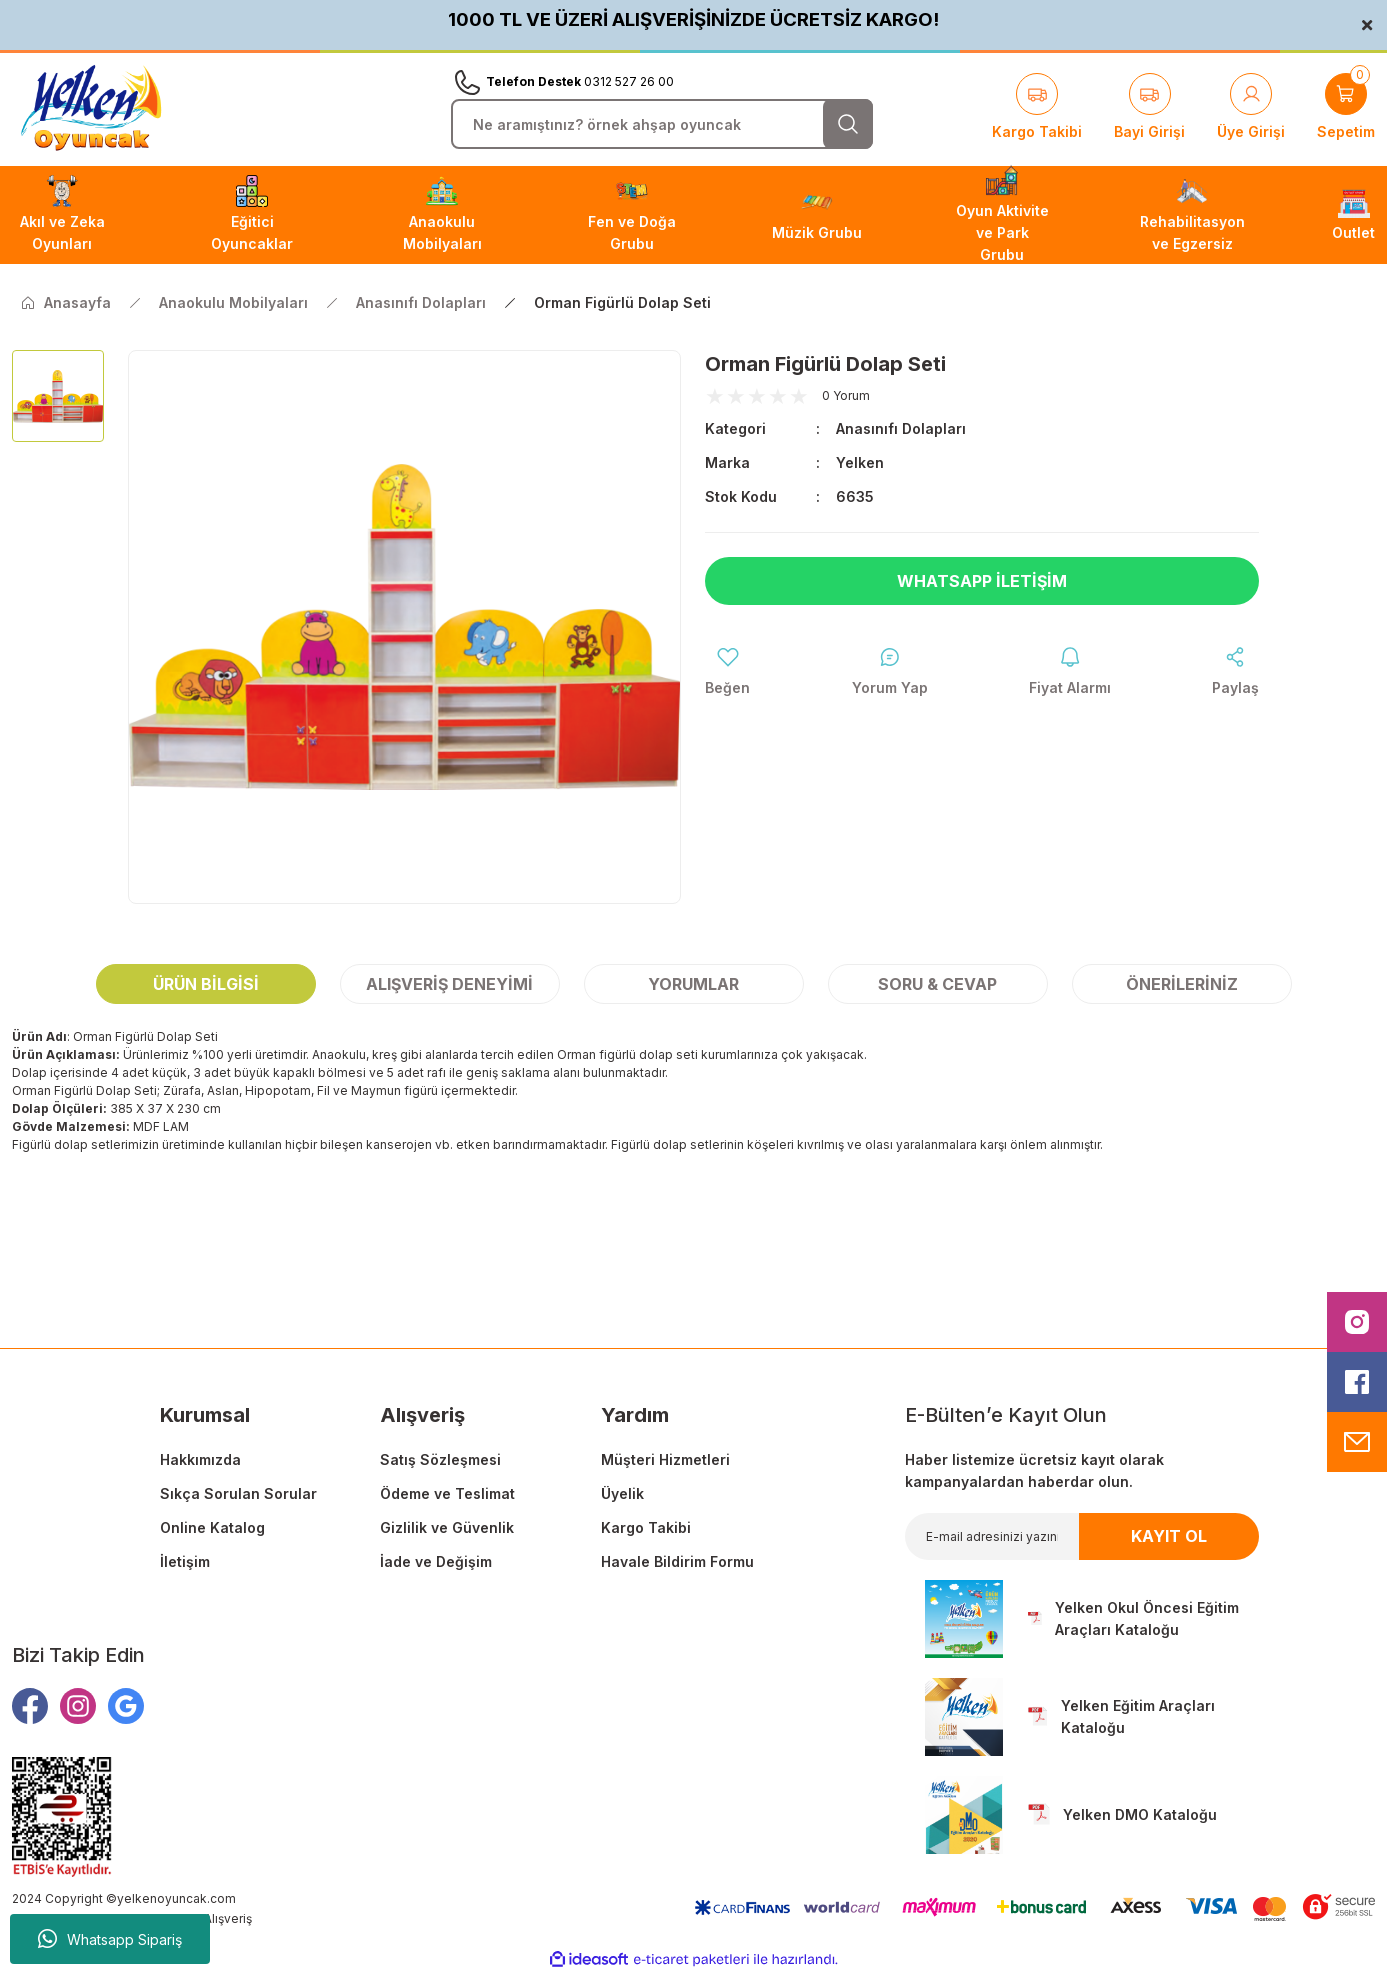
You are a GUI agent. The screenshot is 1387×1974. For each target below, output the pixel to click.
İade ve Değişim (436, 1561)
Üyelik (622, 1493)
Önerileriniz (1182, 984)
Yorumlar (693, 984)
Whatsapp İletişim (982, 581)
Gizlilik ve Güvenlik (447, 1527)
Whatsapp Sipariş (110, 1939)
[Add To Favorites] (727, 672)
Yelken (860, 462)
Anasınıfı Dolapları (901, 428)
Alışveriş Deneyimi (449, 984)
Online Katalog (212, 1527)
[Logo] (91, 108)
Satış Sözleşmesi (440, 1459)
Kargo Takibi (646, 1527)
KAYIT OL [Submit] (1169, 1536)
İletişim (185, 1561)
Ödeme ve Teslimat (447, 1493)
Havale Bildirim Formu (677, 1561)
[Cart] (1346, 108)
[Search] (662, 124)
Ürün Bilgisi (206, 984)
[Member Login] (1251, 108)
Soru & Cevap (937, 984)
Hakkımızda (200, 1459)
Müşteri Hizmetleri (665, 1459)
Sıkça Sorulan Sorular (238, 1493)
